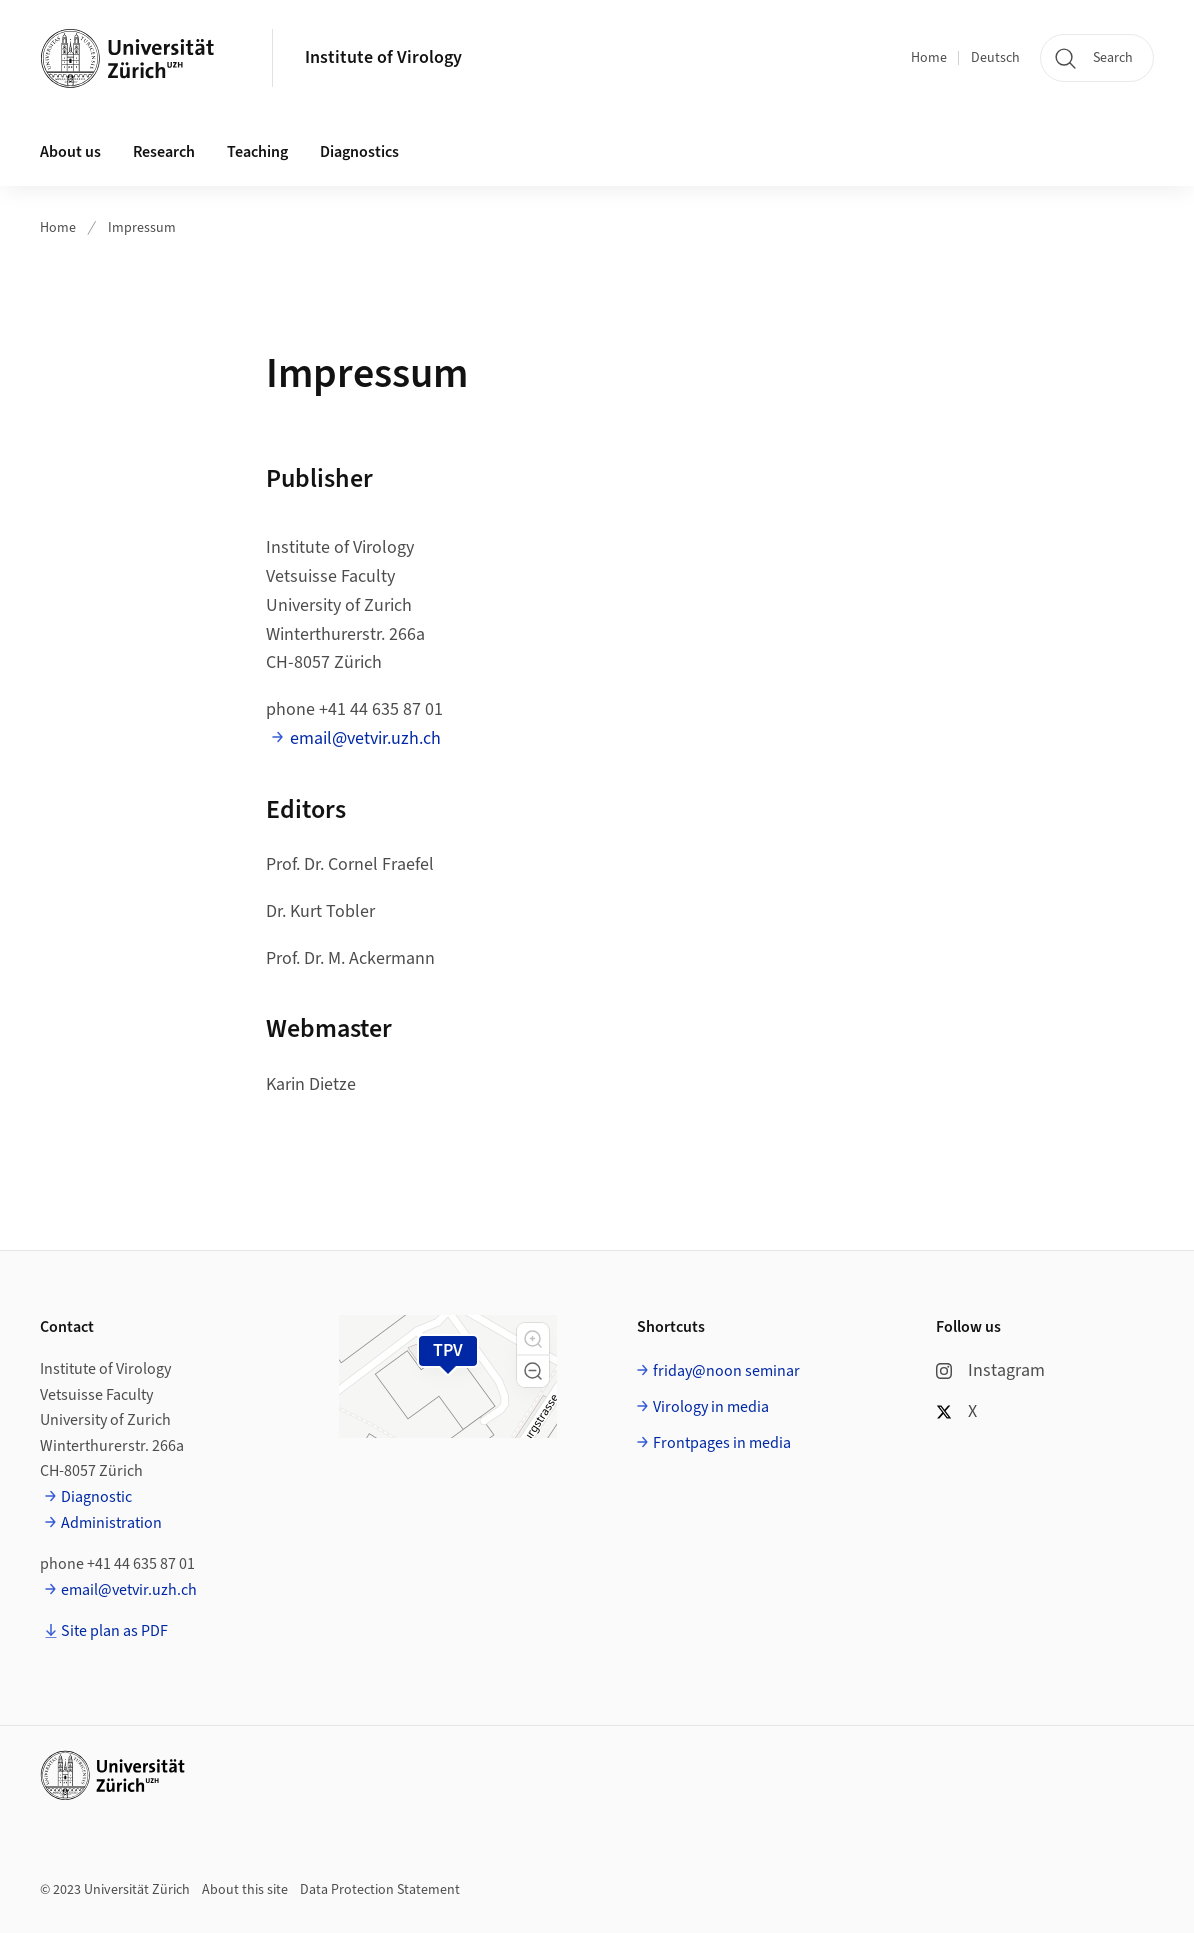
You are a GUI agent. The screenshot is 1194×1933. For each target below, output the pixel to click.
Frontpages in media (722, 1443)
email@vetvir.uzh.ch (365, 738)
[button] (533, 1339)
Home (929, 58)
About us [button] (70, 152)
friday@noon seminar (726, 1371)
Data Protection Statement (380, 1890)
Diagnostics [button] (359, 152)
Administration (111, 1523)
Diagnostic (96, 1497)
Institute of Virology (383, 57)
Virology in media (711, 1407)
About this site (245, 1890)
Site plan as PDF (114, 1631)
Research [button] (164, 152)
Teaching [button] (257, 152)
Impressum (142, 228)
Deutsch (995, 58)
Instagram (990, 1370)
